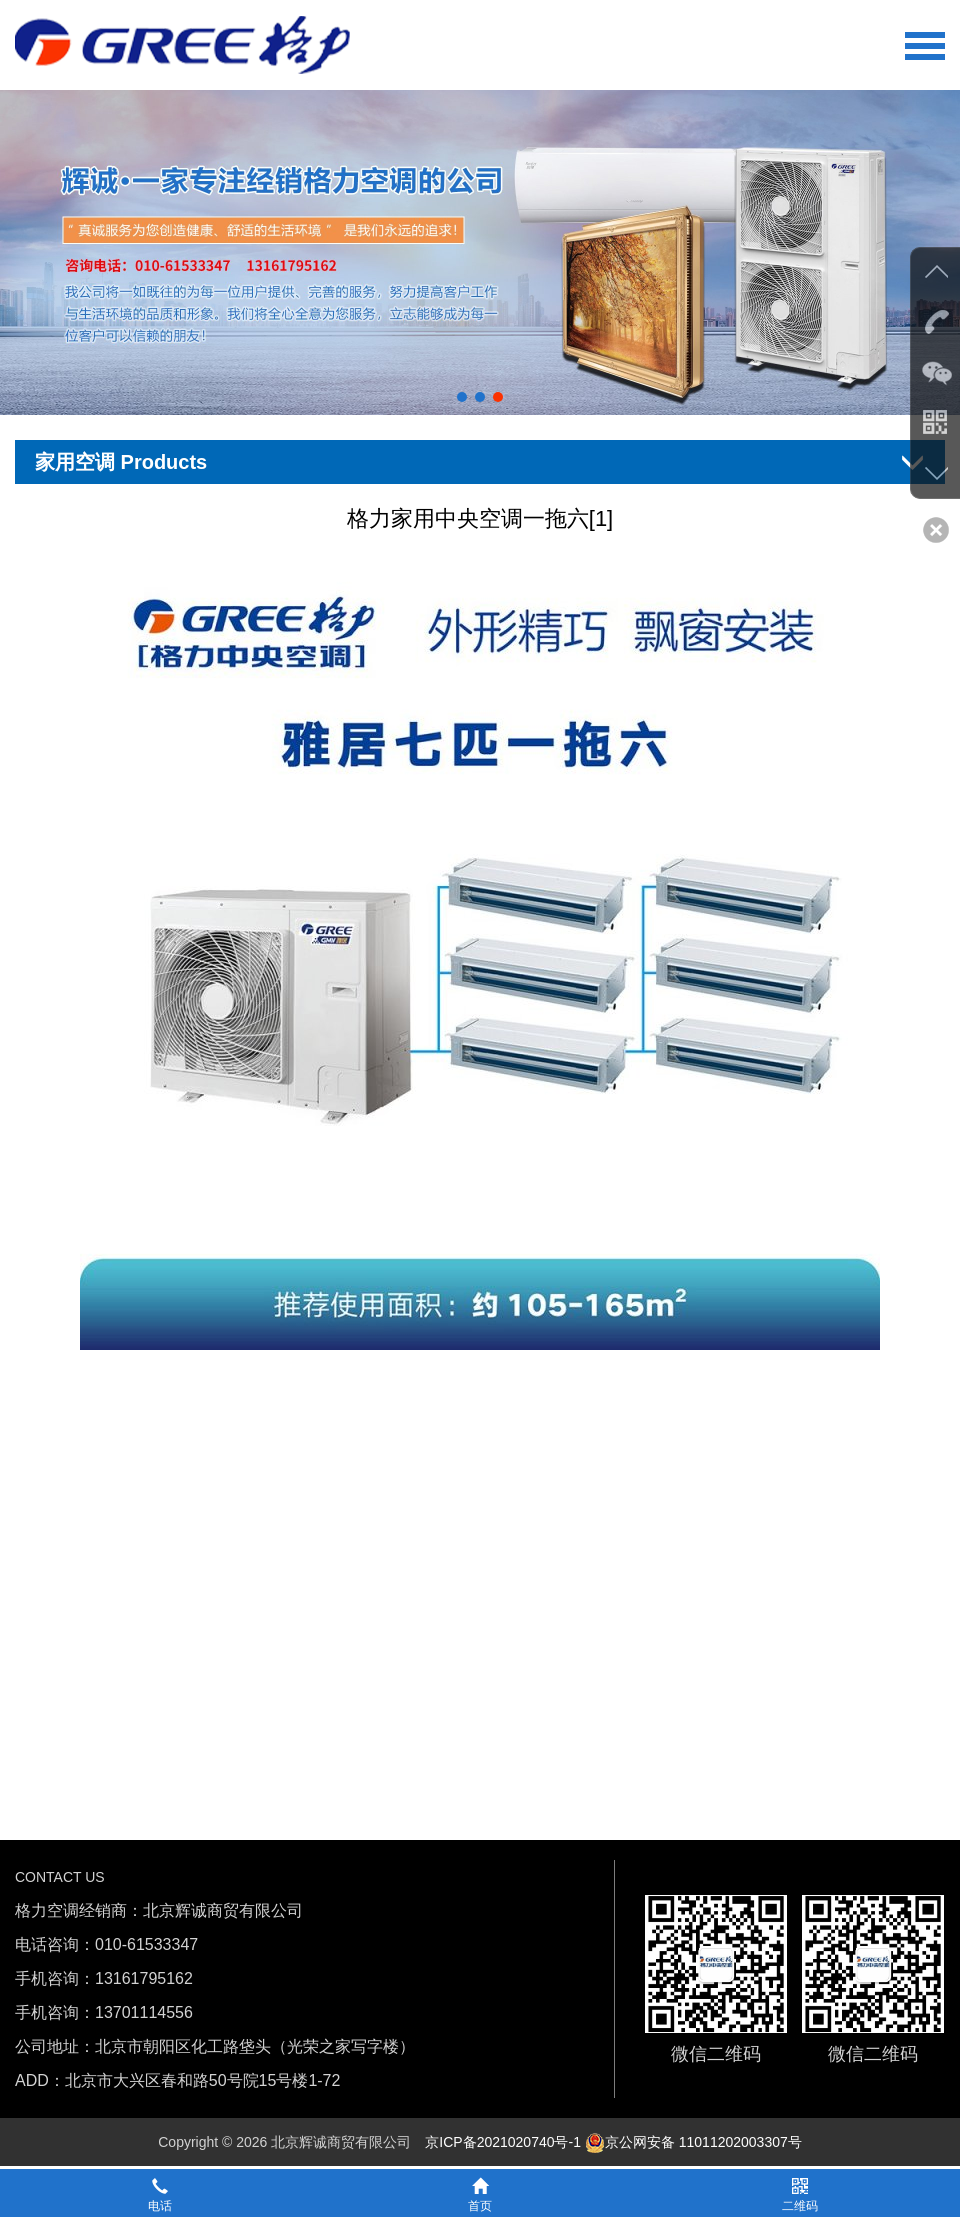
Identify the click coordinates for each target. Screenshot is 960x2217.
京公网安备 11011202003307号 (693, 2142)
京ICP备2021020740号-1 (503, 2142)
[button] (462, 397)
